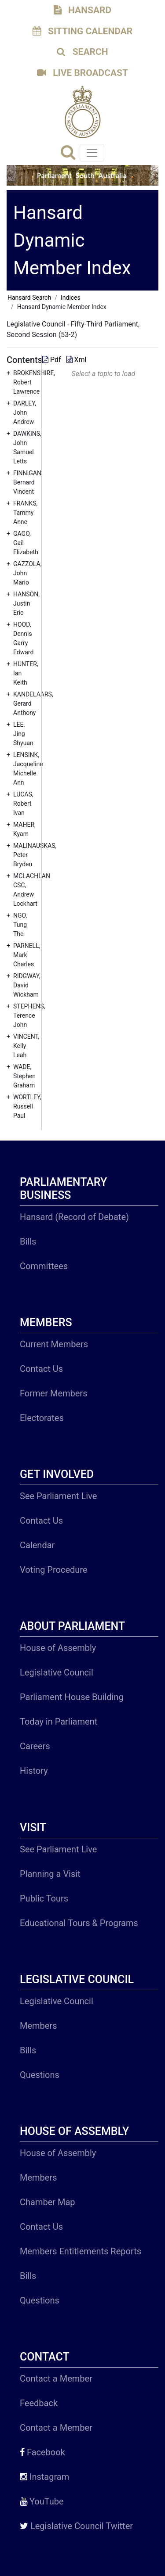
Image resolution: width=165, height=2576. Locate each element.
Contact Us (41, 1368)
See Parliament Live (58, 1496)
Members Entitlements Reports (80, 2251)
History (34, 1770)
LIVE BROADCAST (82, 73)
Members (38, 2025)
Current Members (54, 1344)
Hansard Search (29, 297)
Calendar (37, 1545)
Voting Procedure (54, 1569)
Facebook (42, 2452)
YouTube (42, 2501)
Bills (28, 1241)
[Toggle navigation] (92, 152)
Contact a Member (56, 2378)
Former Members (53, 1393)
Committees (44, 1266)
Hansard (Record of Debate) (74, 1217)
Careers (35, 1746)
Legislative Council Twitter (76, 2526)
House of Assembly (58, 1648)
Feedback (39, 2403)
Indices (71, 297)
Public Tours (44, 1898)
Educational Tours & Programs (79, 1923)
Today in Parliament (58, 1721)
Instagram (44, 2477)
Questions (39, 2075)
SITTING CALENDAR (83, 31)
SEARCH (82, 52)
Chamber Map (47, 2202)
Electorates (42, 1418)
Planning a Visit (50, 1874)
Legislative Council (56, 1672)
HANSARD (82, 10)
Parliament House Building (72, 1697)
